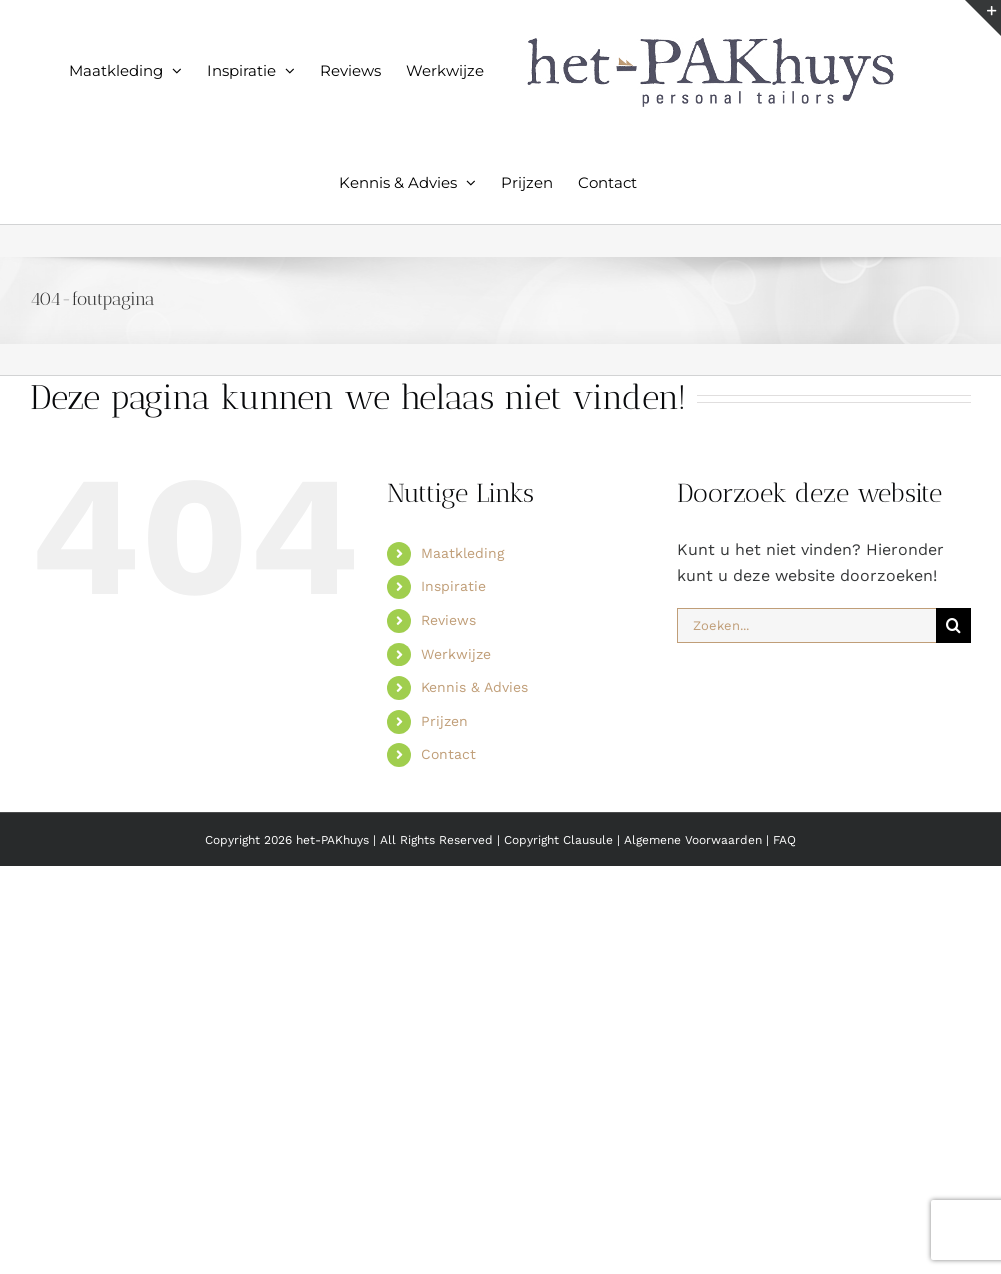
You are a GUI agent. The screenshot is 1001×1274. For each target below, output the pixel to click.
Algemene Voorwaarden (695, 840)
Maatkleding (462, 553)
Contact (448, 754)
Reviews (448, 620)
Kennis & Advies (474, 687)
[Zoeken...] (806, 625)
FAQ (784, 840)
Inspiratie (453, 586)
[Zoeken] (953, 625)
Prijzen (444, 721)
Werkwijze (456, 654)
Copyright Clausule (558, 840)
